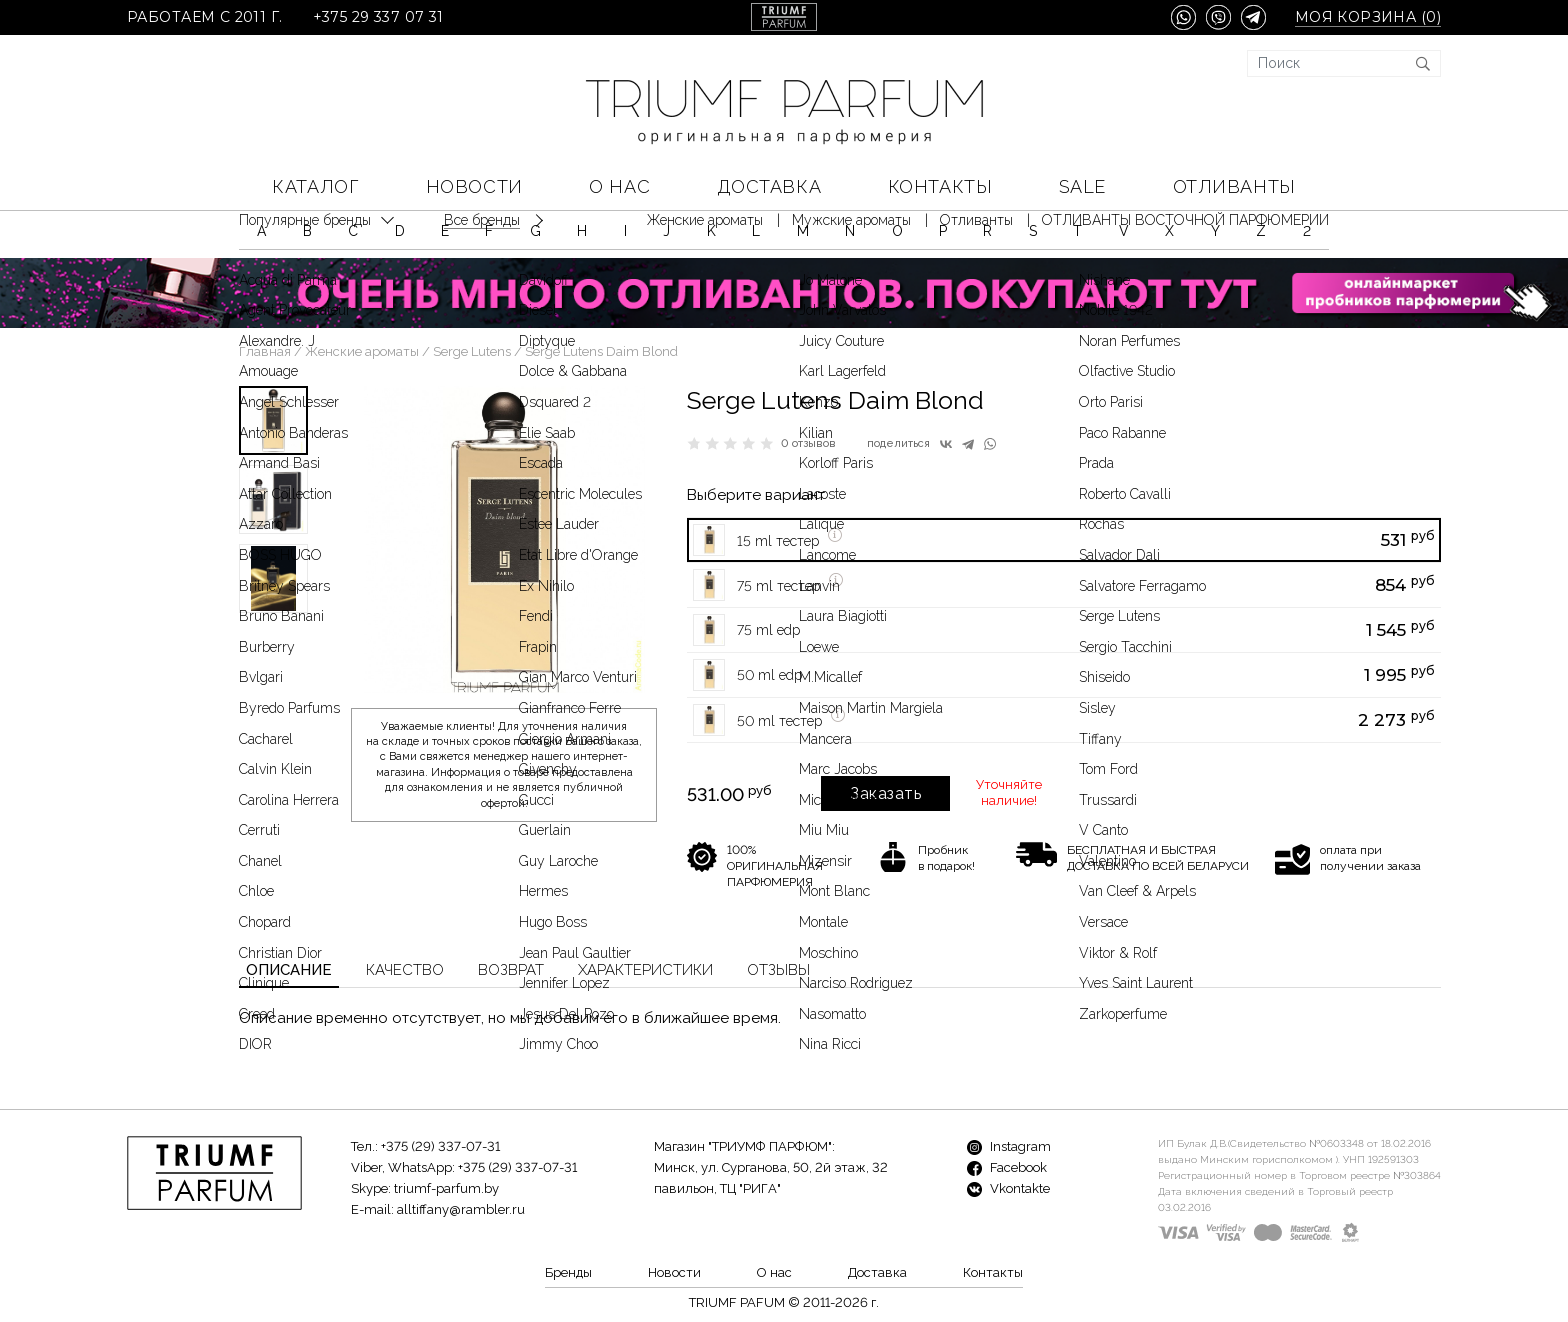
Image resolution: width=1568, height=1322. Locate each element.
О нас (619, 186)
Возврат (511, 970)
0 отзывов (808, 443)
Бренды (568, 1272)
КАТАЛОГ (315, 186)
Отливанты (1234, 186)
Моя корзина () (1368, 17)
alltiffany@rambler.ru (461, 1209)
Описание (289, 970)
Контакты (940, 186)
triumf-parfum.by (446, 1188)
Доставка (769, 186)
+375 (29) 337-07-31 (440, 1146)
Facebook (1007, 1167)
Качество (405, 970)
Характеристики (645, 970)
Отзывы (778, 970)
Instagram (1009, 1146)
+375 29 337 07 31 (378, 17)
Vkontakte (1008, 1188)
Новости (474, 186)
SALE (1082, 186)
